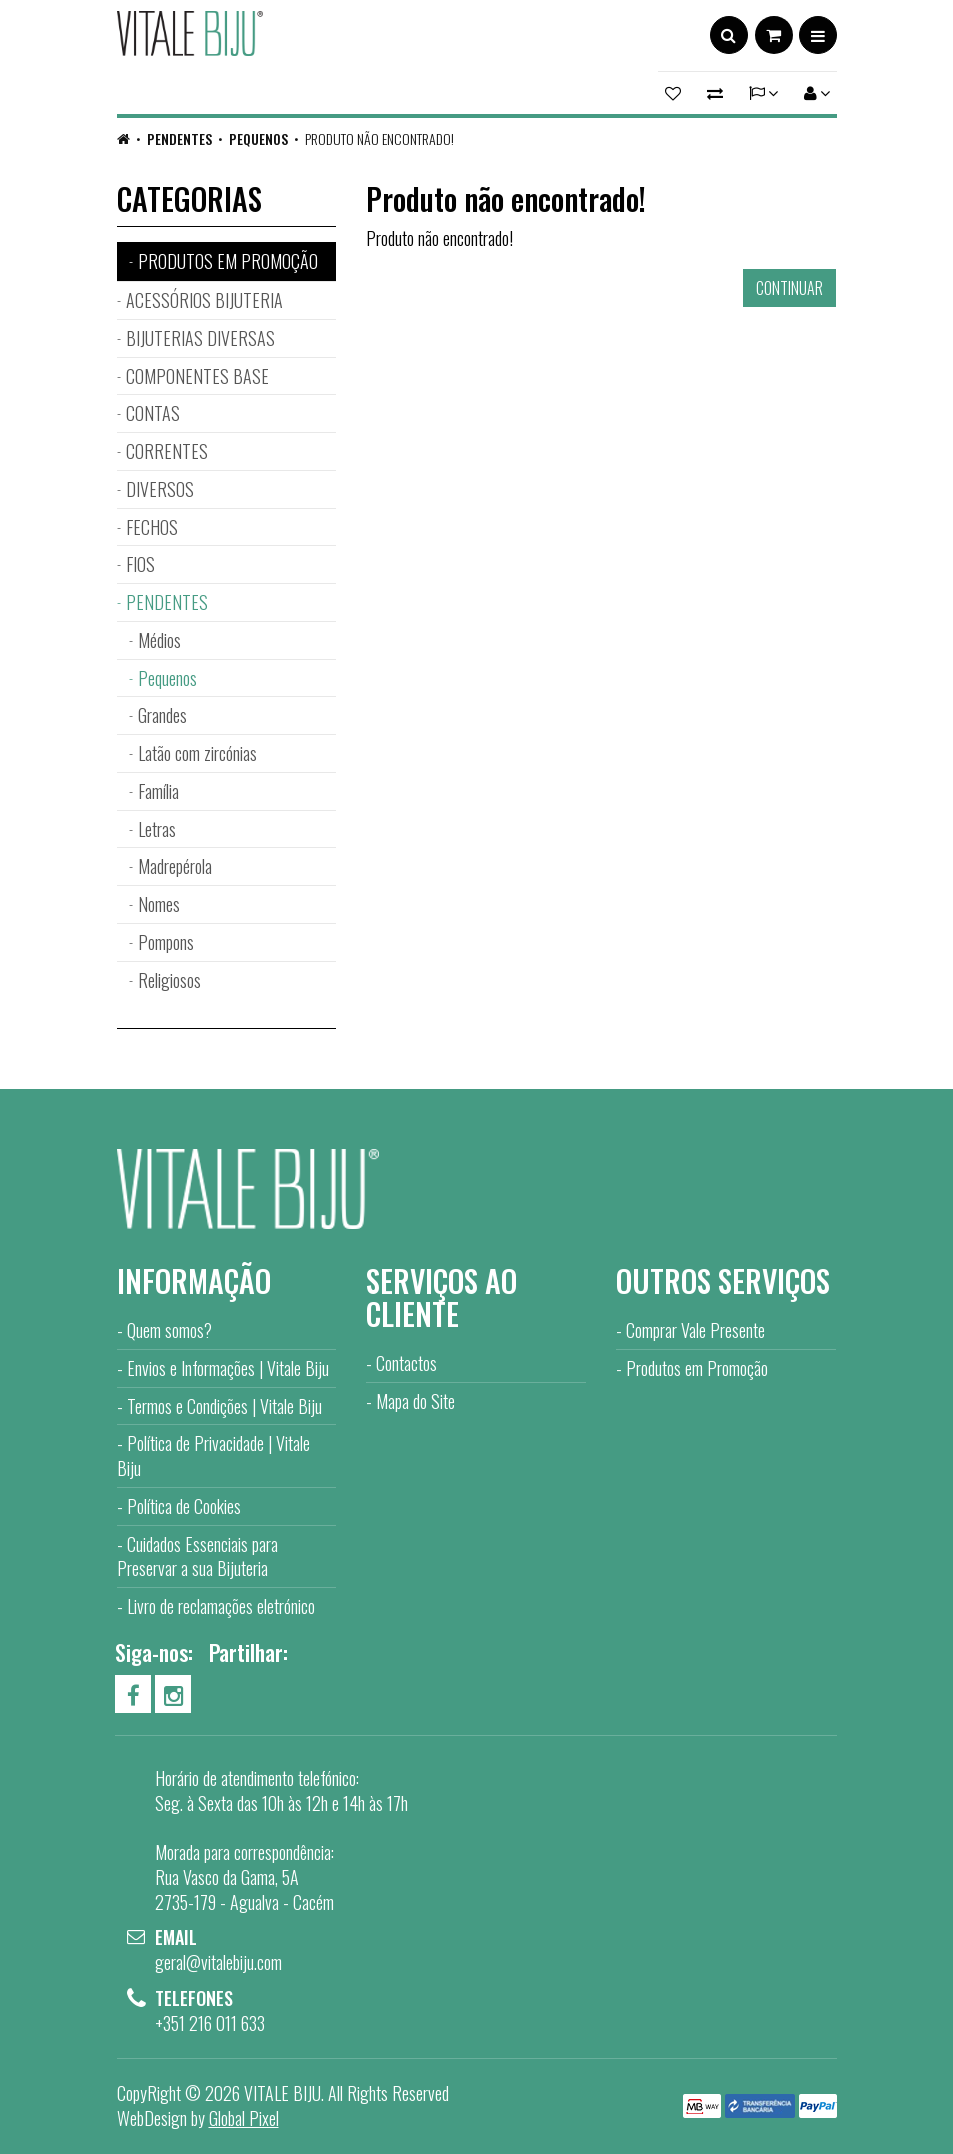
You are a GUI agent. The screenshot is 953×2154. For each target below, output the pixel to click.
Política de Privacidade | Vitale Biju (213, 1455)
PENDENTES (179, 138)
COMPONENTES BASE (197, 376)
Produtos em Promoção (697, 1368)
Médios (159, 640)
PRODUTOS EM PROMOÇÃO (228, 261)
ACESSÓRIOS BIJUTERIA (204, 300)
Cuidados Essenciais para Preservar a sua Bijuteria (197, 1556)
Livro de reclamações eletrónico (221, 1606)
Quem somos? (169, 1330)
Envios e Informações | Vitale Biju (228, 1368)
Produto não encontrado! (379, 138)
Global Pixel (244, 2118)
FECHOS (152, 527)
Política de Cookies (184, 1506)
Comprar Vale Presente (695, 1330)
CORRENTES (167, 451)
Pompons (166, 942)
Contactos (406, 1363)
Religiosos (169, 980)
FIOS (140, 564)
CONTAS (153, 413)
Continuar (789, 288)
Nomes (159, 904)
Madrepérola (175, 866)
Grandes (162, 715)
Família (158, 791)
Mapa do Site (415, 1401)
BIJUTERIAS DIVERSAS (200, 338)
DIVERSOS (160, 489)
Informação (194, 1280)
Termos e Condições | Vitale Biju (224, 1406)
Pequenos (258, 138)
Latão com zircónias (197, 753)
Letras (157, 829)
